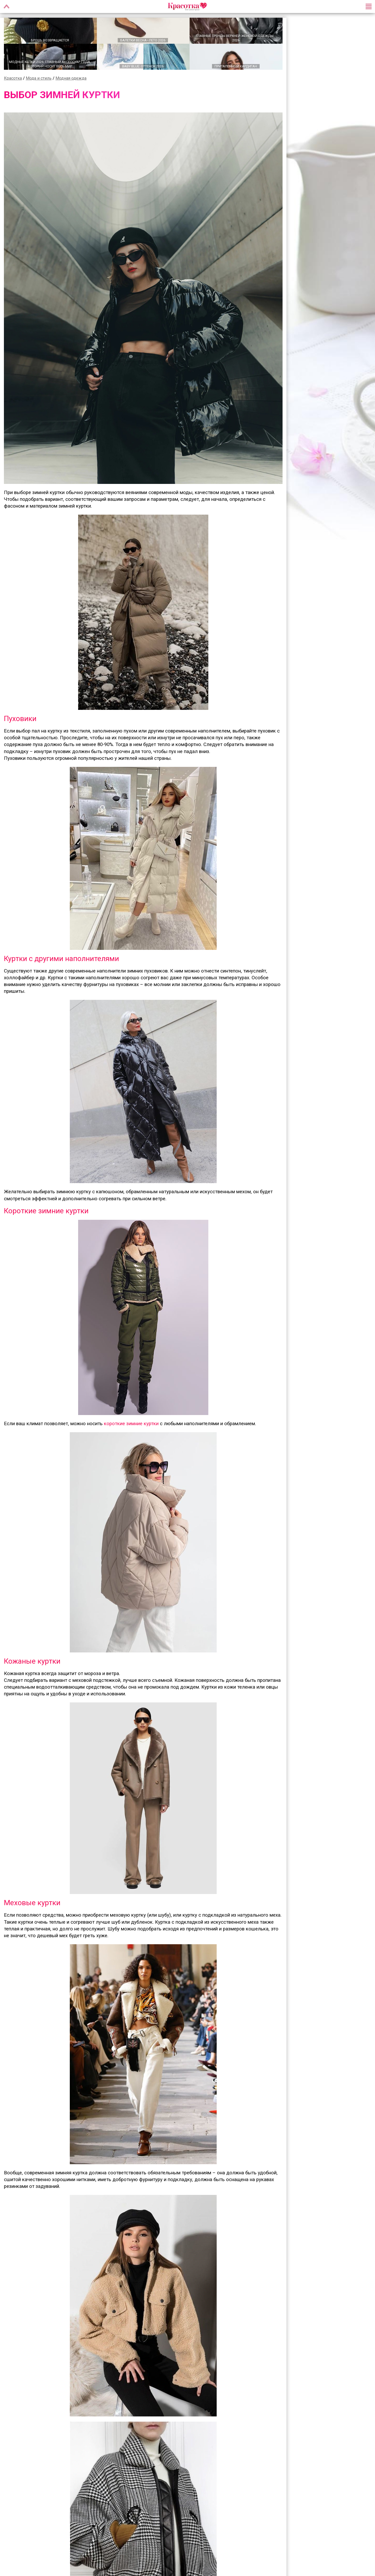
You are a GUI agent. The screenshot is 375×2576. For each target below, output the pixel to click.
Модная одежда (70, 78)
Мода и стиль (39, 78)
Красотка (13, 78)
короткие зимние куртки (131, 1424)
